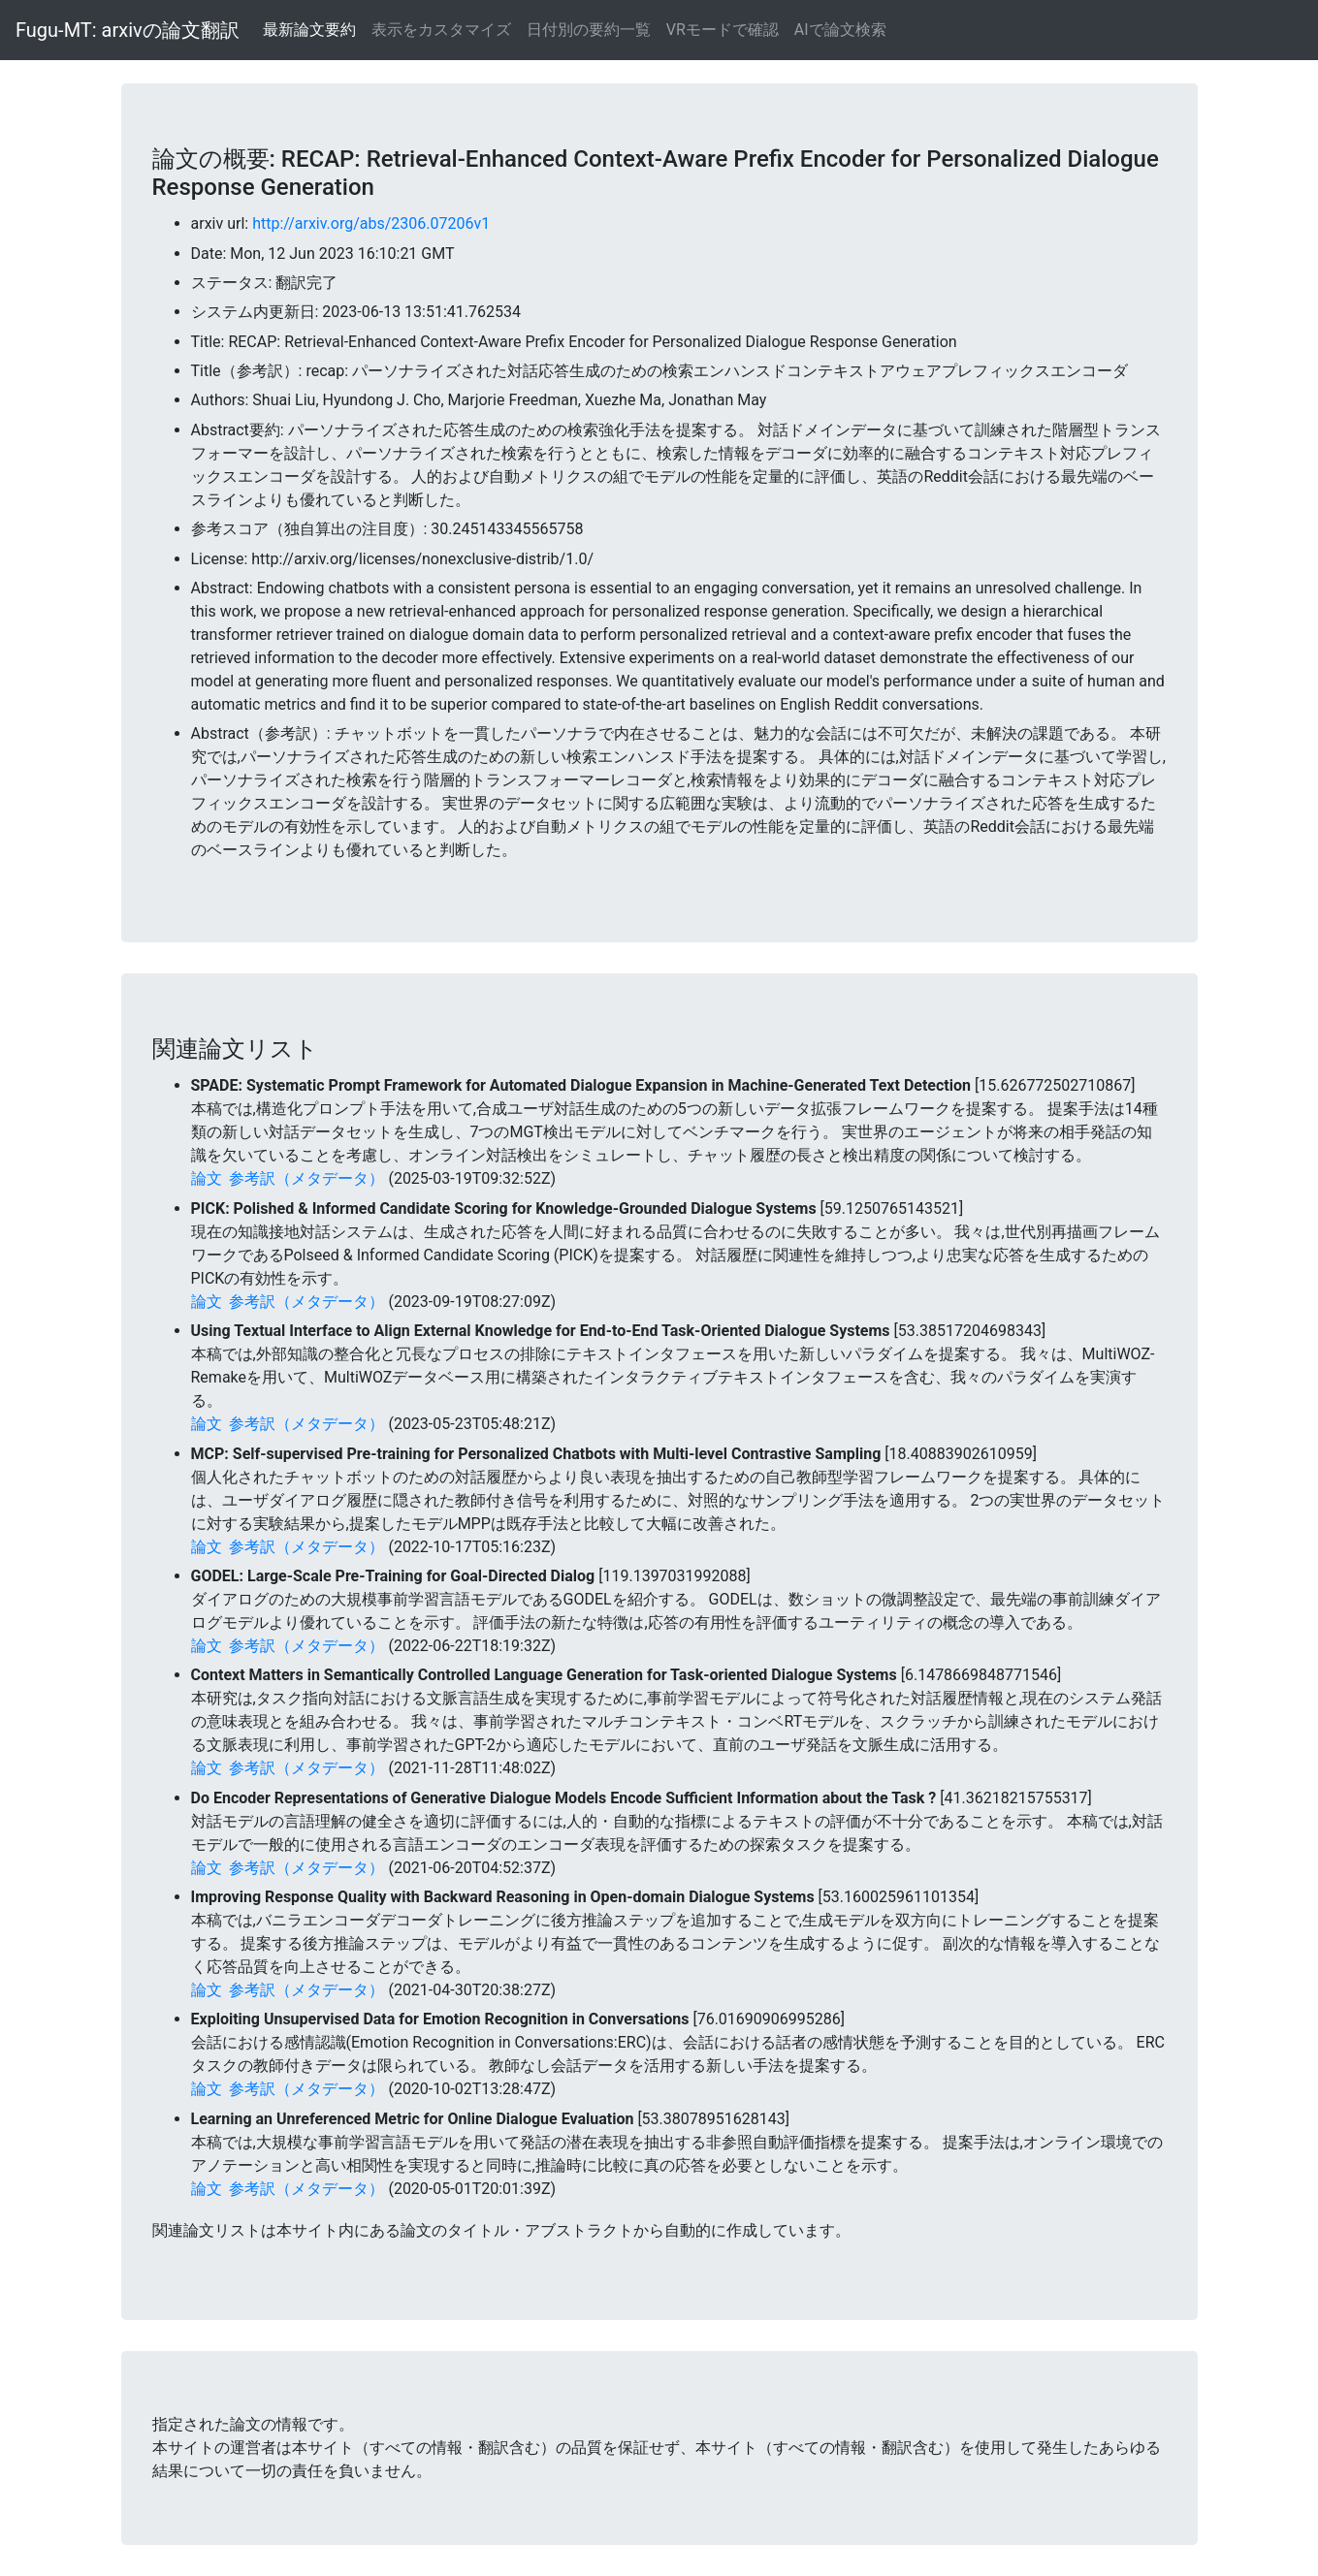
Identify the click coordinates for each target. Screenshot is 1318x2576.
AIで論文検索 (840, 29)
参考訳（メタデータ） (306, 1178)
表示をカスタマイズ (441, 29)
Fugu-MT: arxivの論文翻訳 (128, 30)
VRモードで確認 (722, 29)
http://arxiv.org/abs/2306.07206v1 (371, 223)
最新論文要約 (309, 29)
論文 (206, 1178)
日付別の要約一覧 (589, 29)
